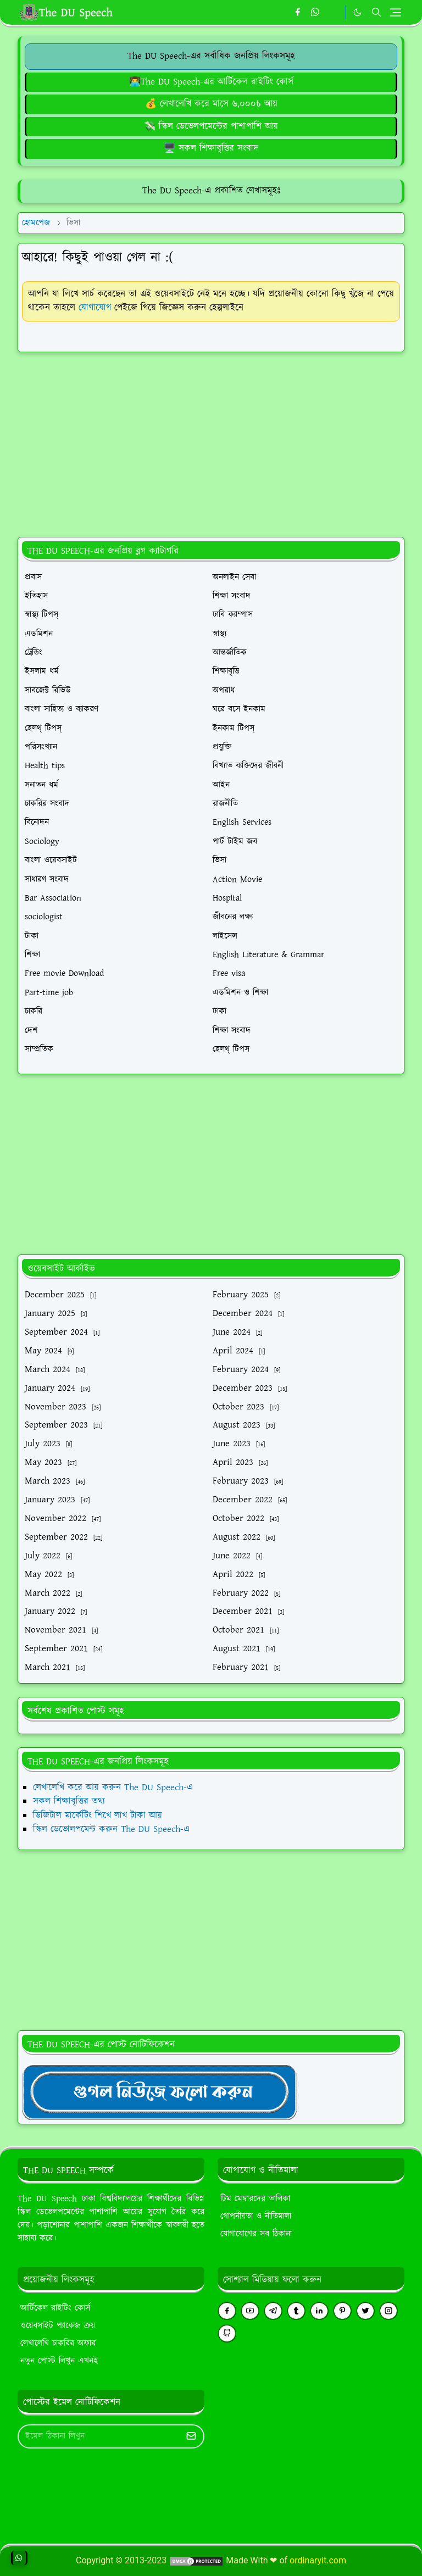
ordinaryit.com (318, 2560)
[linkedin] (319, 2311)
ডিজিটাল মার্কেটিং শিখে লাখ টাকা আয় (97, 1815)
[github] (227, 2333)
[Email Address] (99, 2436)
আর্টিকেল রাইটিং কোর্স (55, 2308)
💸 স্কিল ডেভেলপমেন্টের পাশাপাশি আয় (211, 126)
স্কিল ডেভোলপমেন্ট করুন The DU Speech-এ (111, 1829)
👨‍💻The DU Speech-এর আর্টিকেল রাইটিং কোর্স (211, 81)
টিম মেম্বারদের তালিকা (255, 2198)
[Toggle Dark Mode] (357, 12)
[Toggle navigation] (395, 12)
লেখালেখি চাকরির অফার (58, 2343)
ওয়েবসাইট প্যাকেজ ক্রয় (57, 2325)
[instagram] (388, 2311)
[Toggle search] (376, 12)
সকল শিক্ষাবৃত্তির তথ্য (69, 1801)
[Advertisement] (211, 438)
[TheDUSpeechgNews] (159, 2091)
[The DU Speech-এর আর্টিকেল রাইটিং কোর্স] (211, 81)
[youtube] (250, 2311)
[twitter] (365, 2311)
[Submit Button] (191, 2436)
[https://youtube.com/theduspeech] (334, 12)
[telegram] (273, 2311)
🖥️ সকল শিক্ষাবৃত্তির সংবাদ (211, 148)
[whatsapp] (316, 12)
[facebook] (297, 12)
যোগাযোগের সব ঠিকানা (256, 2234)
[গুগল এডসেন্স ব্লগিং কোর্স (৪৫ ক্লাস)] (211, 148)
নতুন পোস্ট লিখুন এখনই (59, 2361)
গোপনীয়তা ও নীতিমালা (255, 2216)
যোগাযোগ (95, 307)
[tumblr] (296, 2311)
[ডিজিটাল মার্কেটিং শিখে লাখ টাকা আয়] (211, 126)
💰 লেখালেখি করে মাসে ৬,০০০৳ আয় (211, 103)
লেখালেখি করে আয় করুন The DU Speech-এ (113, 1787)
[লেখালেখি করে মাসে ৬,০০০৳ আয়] (211, 103)
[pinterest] (342, 2311)
